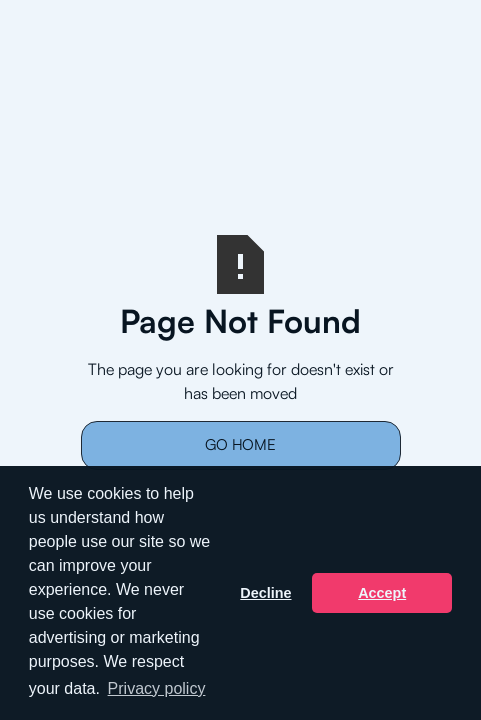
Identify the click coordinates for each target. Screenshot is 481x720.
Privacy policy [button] (157, 688)
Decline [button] (265, 593)
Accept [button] (382, 593)
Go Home (240, 444)
